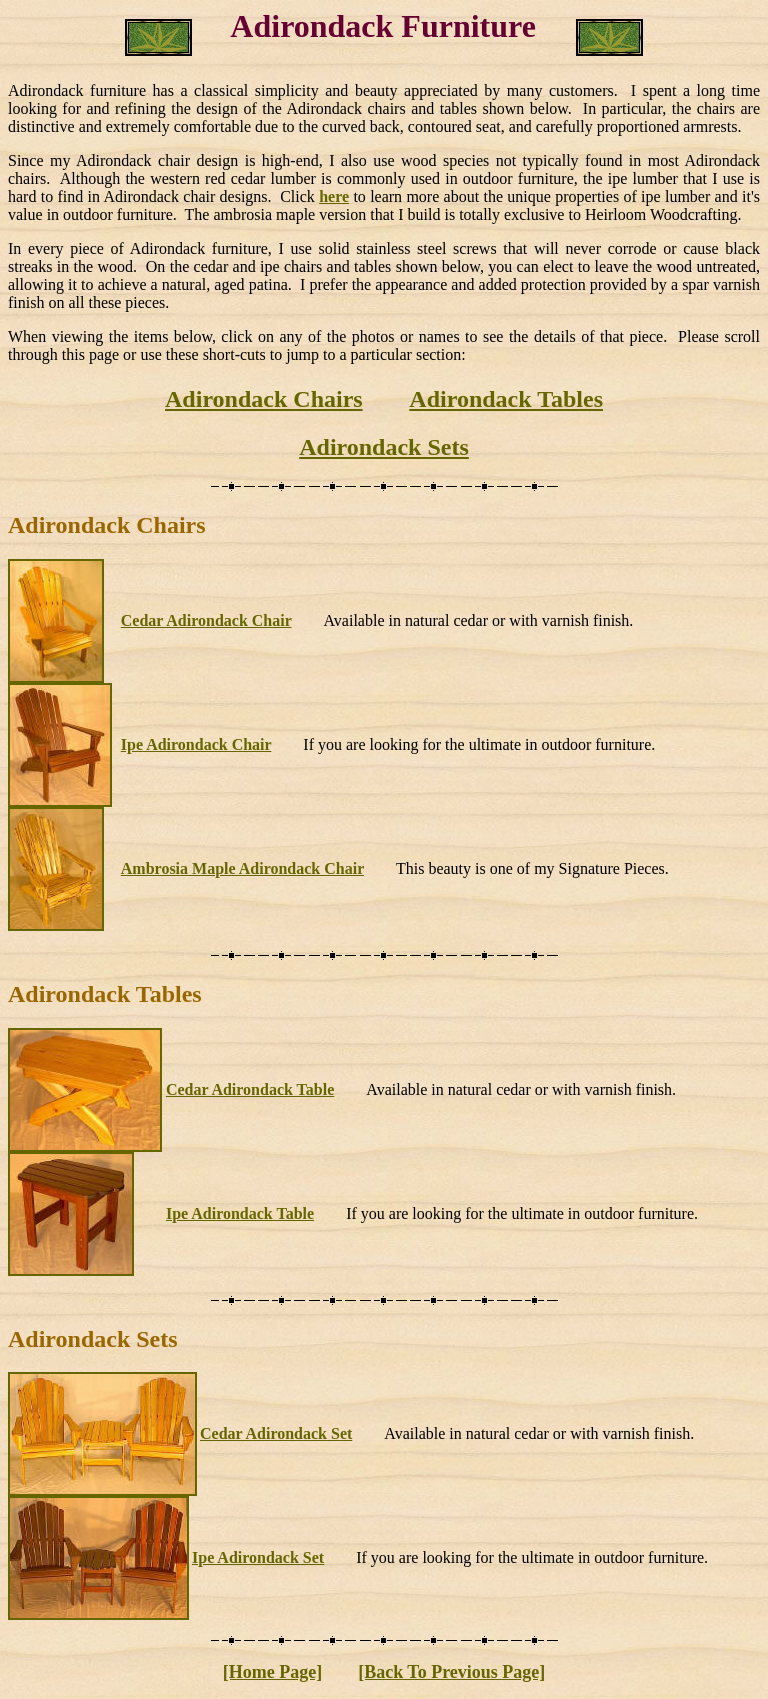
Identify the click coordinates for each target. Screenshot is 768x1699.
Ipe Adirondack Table (240, 1213)
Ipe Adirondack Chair (196, 744)
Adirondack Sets (384, 447)
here (334, 196)
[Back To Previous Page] (451, 1672)
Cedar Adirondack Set (276, 1433)
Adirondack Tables (506, 399)
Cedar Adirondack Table (250, 1089)
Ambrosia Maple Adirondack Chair (242, 868)
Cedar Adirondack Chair (206, 620)
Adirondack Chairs (264, 399)
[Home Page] (272, 1672)
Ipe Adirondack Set (258, 1557)
